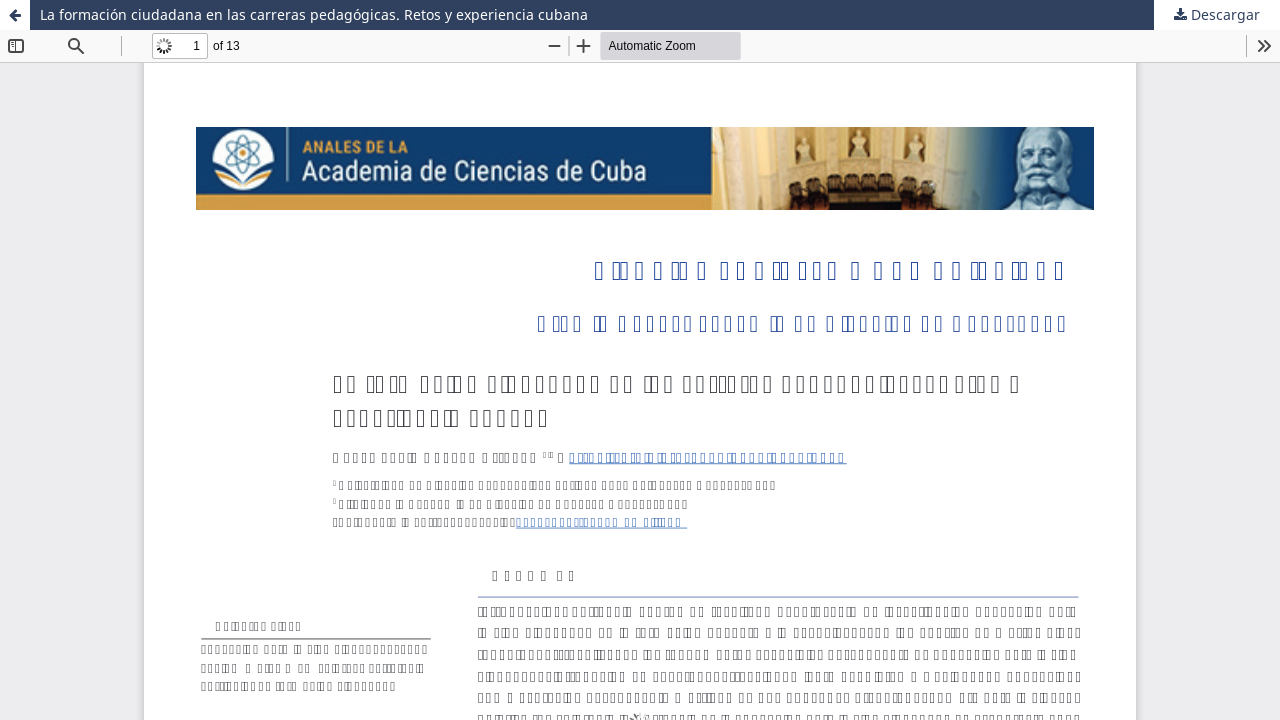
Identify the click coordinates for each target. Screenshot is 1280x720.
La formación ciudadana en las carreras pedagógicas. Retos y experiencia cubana (314, 14)
